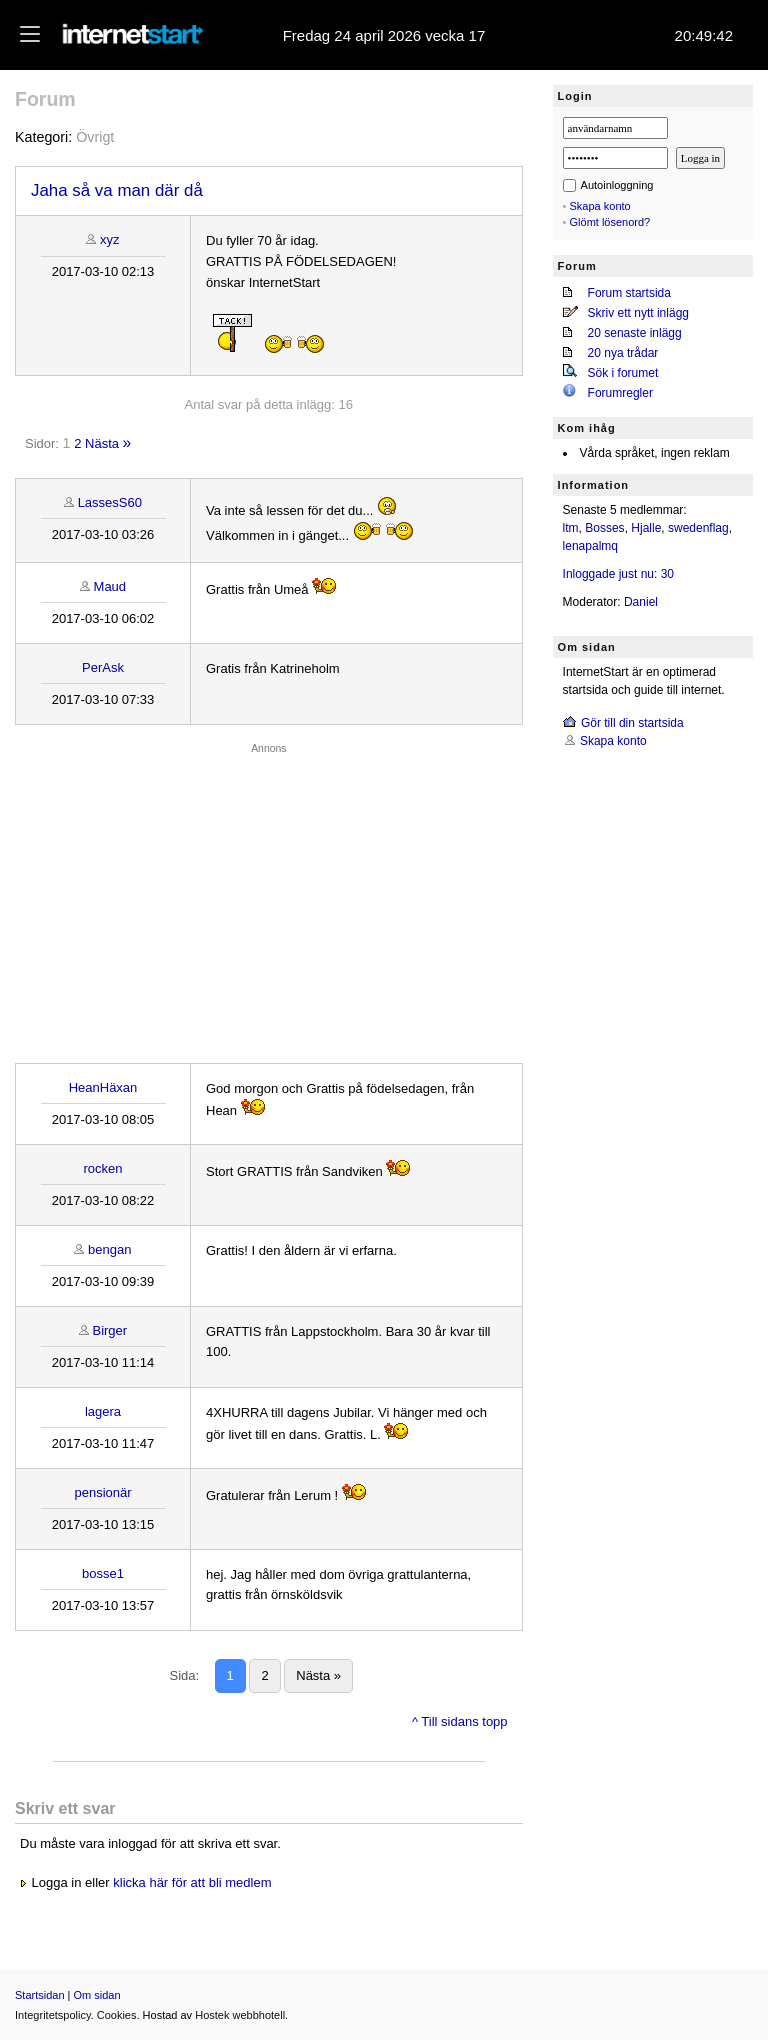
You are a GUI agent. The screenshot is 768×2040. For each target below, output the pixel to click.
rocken (102, 1168)
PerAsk (103, 667)
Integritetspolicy (53, 2015)
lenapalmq (590, 546)
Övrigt (95, 137)
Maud (110, 586)
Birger (109, 1330)
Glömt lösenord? (610, 222)
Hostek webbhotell (240, 2015)
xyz (110, 239)
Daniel (641, 602)
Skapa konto (600, 206)
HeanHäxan (103, 1087)
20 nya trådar (623, 353)
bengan (109, 1249)
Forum (45, 99)
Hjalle (646, 528)
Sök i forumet (623, 373)
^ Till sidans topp (460, 1721)
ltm (571, 528)
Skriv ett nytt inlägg (638, 313)
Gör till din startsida (632, 723)
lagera (103, 1411)
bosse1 (103, 1573)
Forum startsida (629, 293)
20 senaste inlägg (635, 333)
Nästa (102, 443)
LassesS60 (110, 502)
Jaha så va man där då (117, 190)
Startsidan (40, 1995)
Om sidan (97, 1995)
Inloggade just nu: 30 (618, 574)
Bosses (604, 528)
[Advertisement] (269, 898)
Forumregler (620, 393)
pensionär (102, 1492)
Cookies (117, 2015)
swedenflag (698, 528)
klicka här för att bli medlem (192, 1882)
